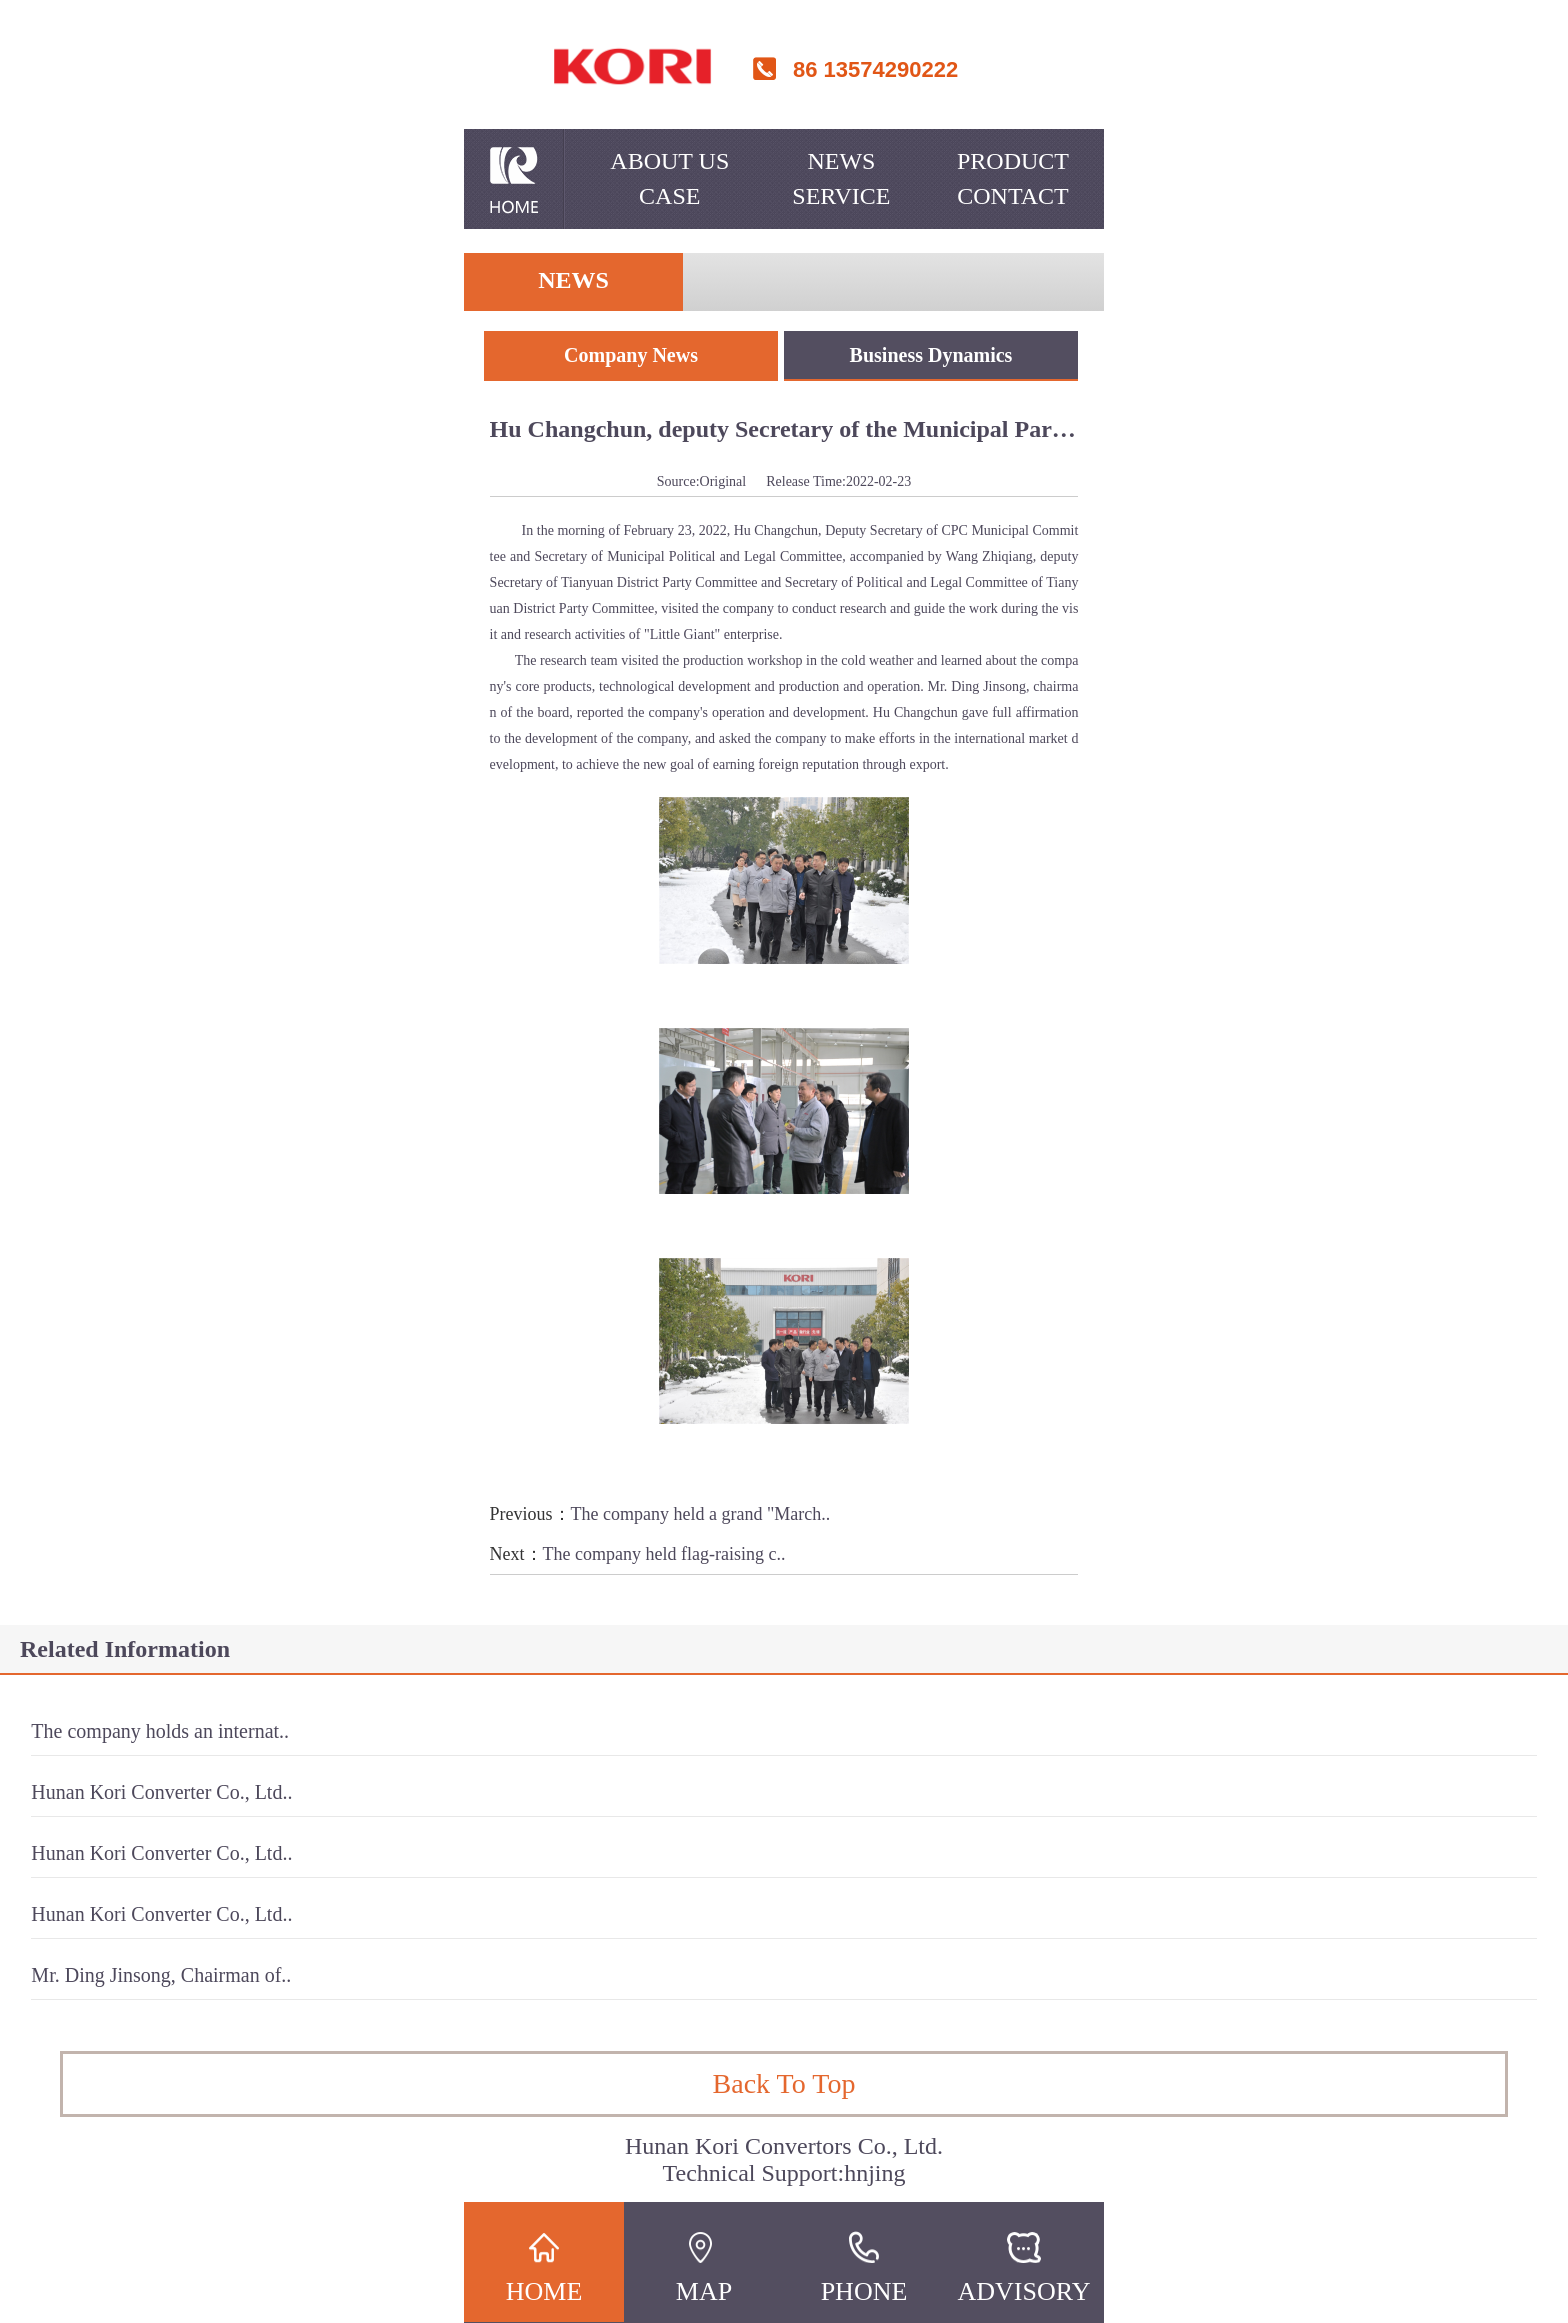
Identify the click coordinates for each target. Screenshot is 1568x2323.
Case (669, 196)
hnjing (874, 2173)
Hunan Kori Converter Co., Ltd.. (161, 1792)
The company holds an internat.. (160, 1731)
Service (841, 196)
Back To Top (784, 2083)
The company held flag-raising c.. (664, 1554)
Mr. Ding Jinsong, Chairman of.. (161, 1975)
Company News (631, 355)
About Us (669, 161)
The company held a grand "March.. (701, 1514)
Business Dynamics (931, 355)
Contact (1012, 196)
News (841, 161)
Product (1013, 161)
